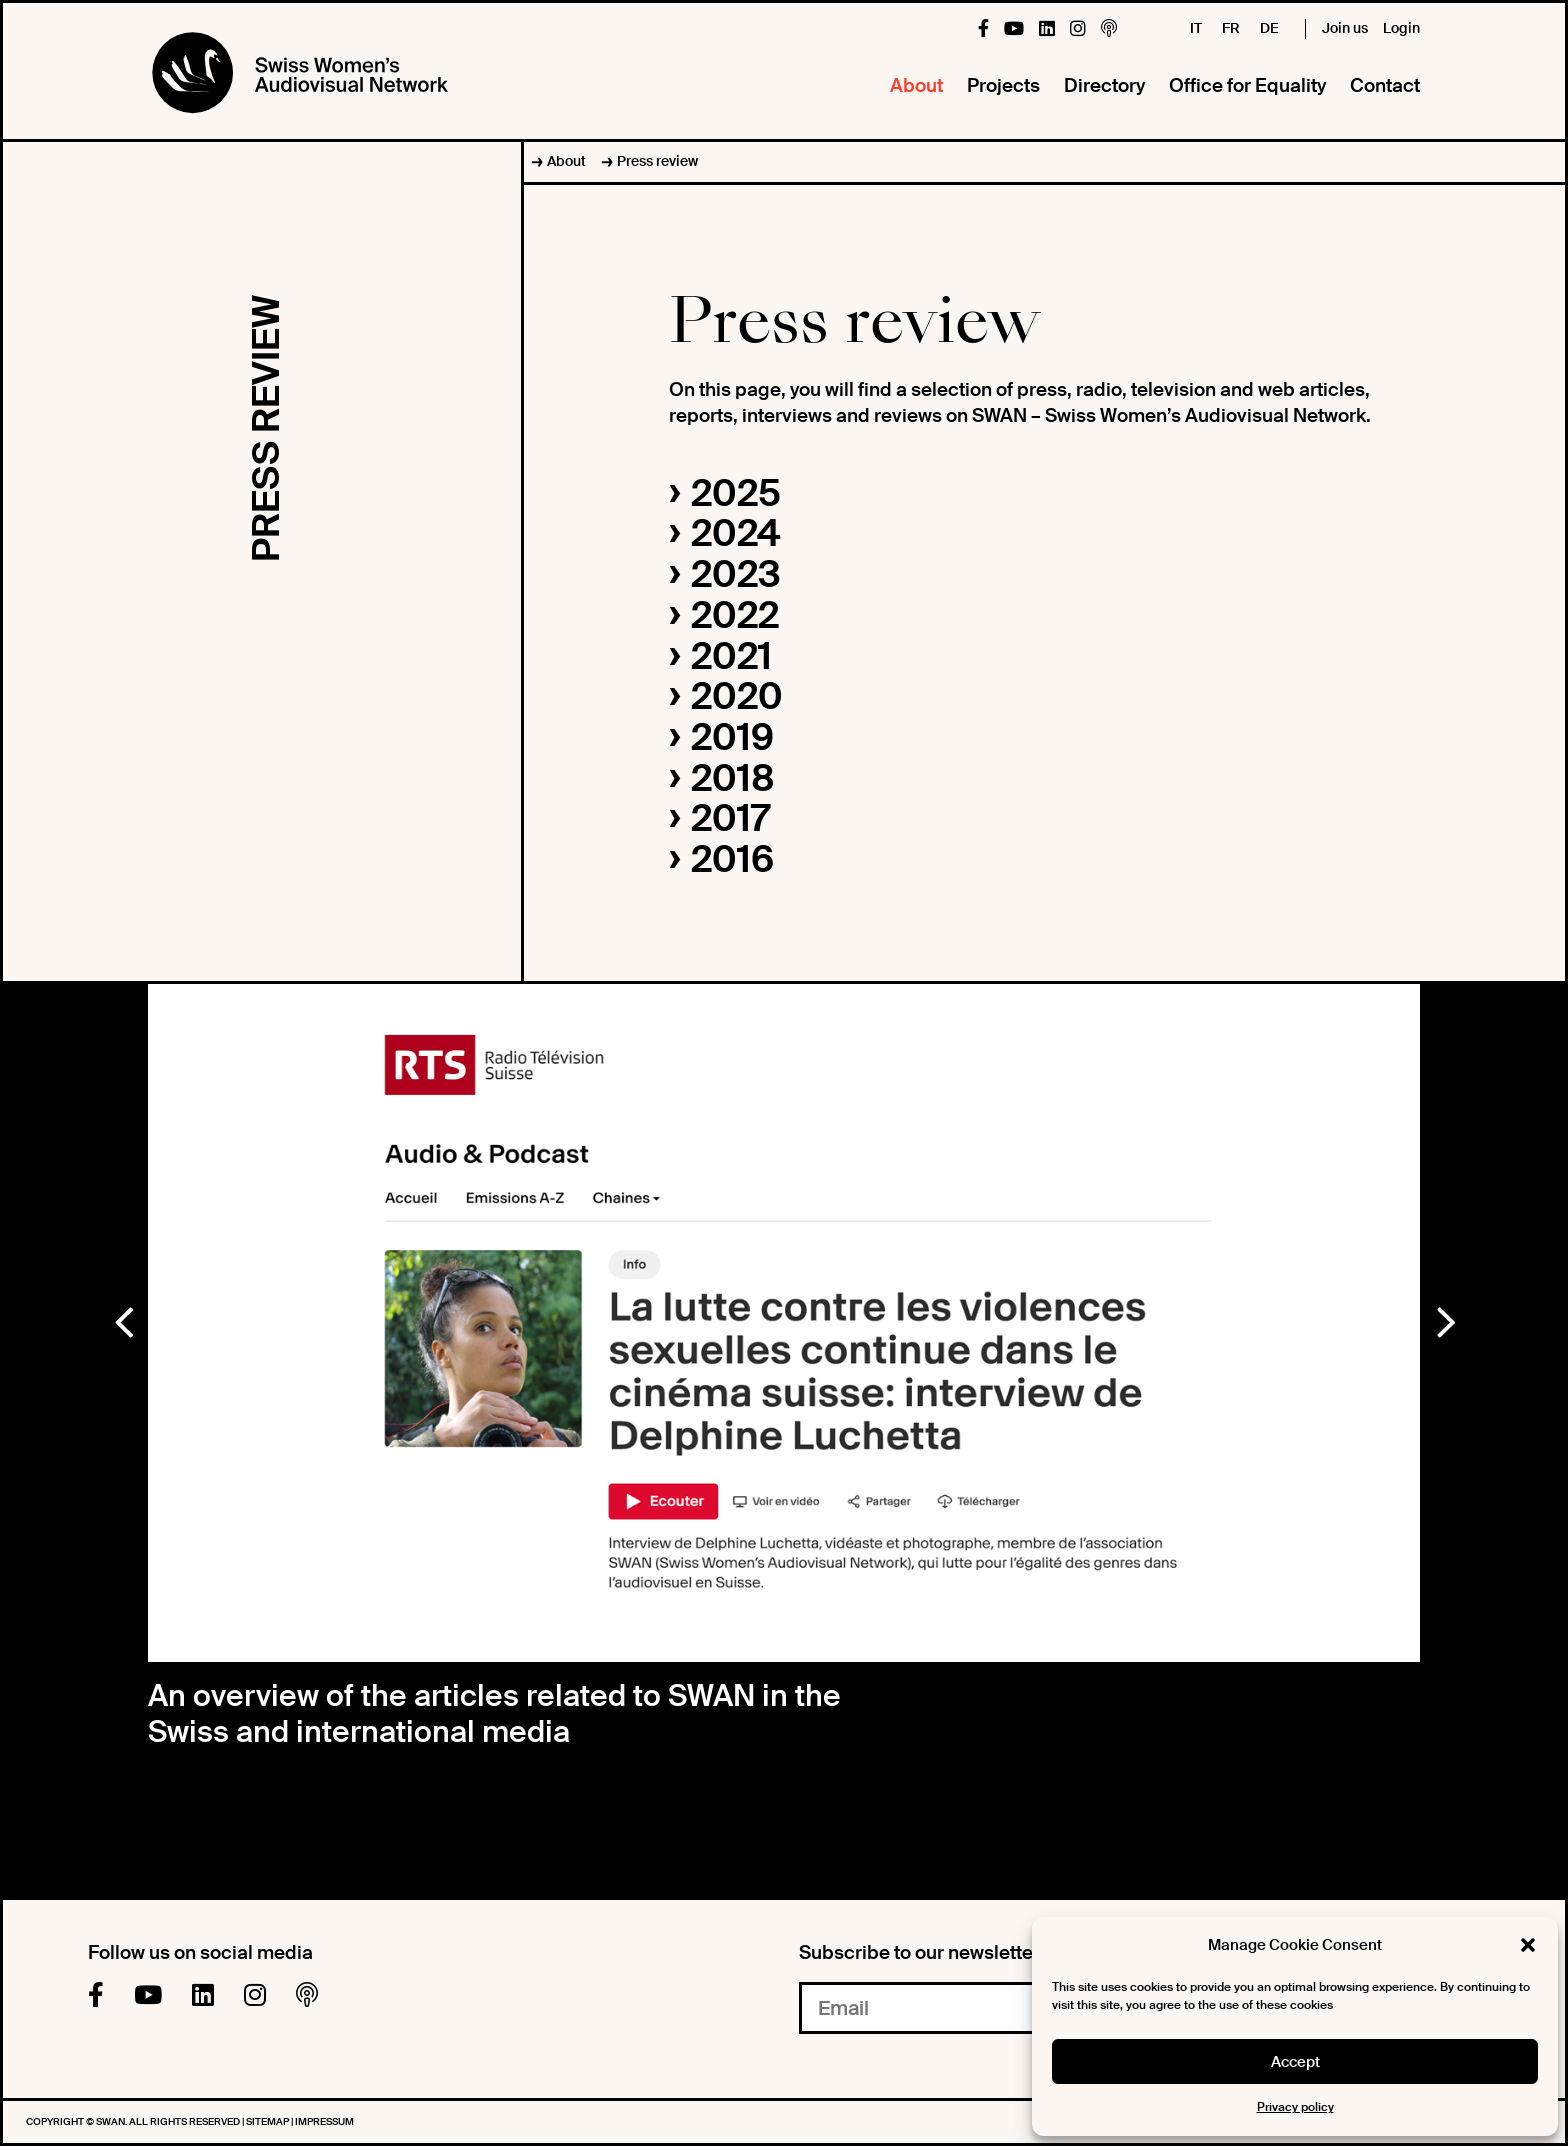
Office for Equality (1247, 85)
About (916, 85)
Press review (657, 161)
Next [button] (1445, 1318)
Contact (1385, 85)
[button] (1528, 1945)
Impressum (324, 2121)
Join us (1345, 28)
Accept (1295, 2062)
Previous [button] (123, 1318)
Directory (1104, 85)
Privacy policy (1295, 2107)
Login (1401, 28)
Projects (1003, 85)
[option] (784, 1323)
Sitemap (268, 2121)
